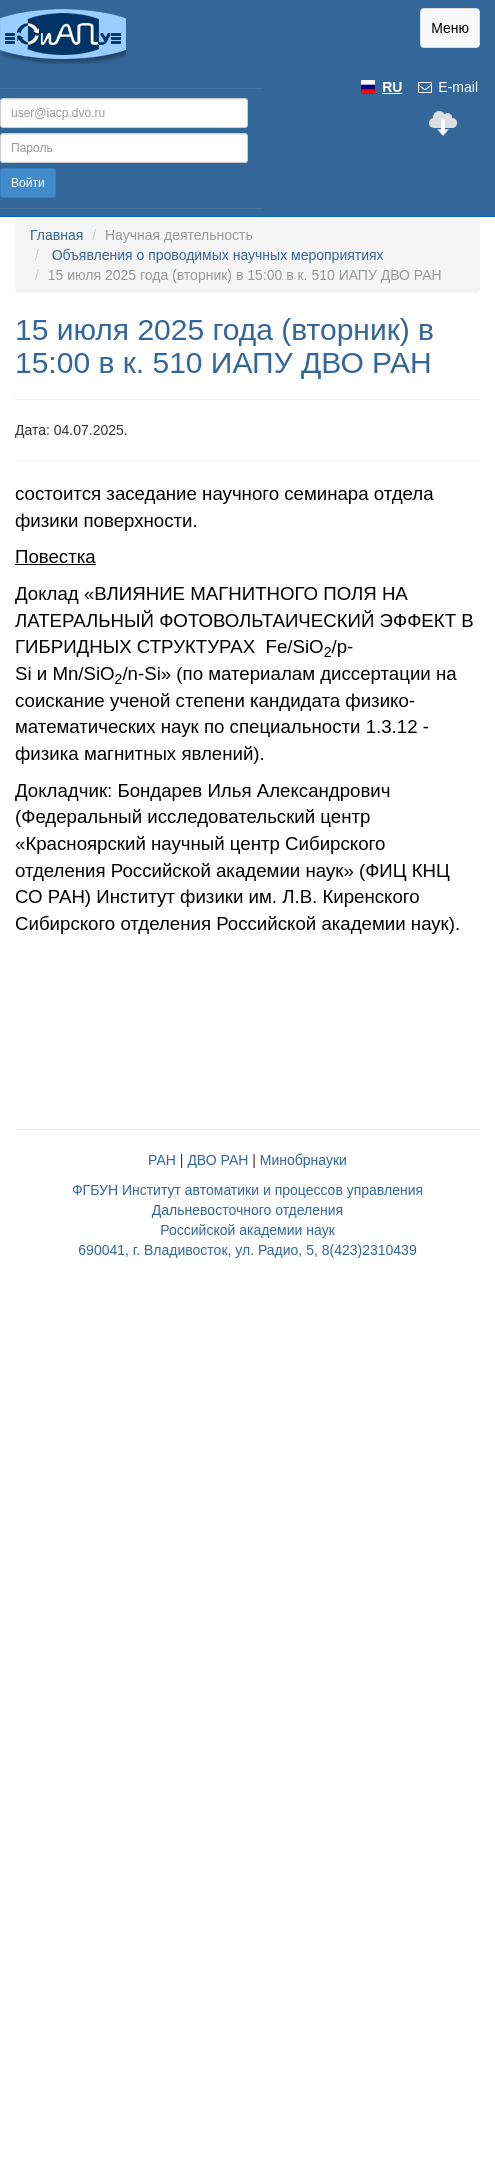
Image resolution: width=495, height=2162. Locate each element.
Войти (28, 183)
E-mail (447, 87)
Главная (56, 235)
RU (392, 87)
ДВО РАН (217, 1160)
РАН (162, 1160)
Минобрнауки (303, 1160)
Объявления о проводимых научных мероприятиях (218, 255)
